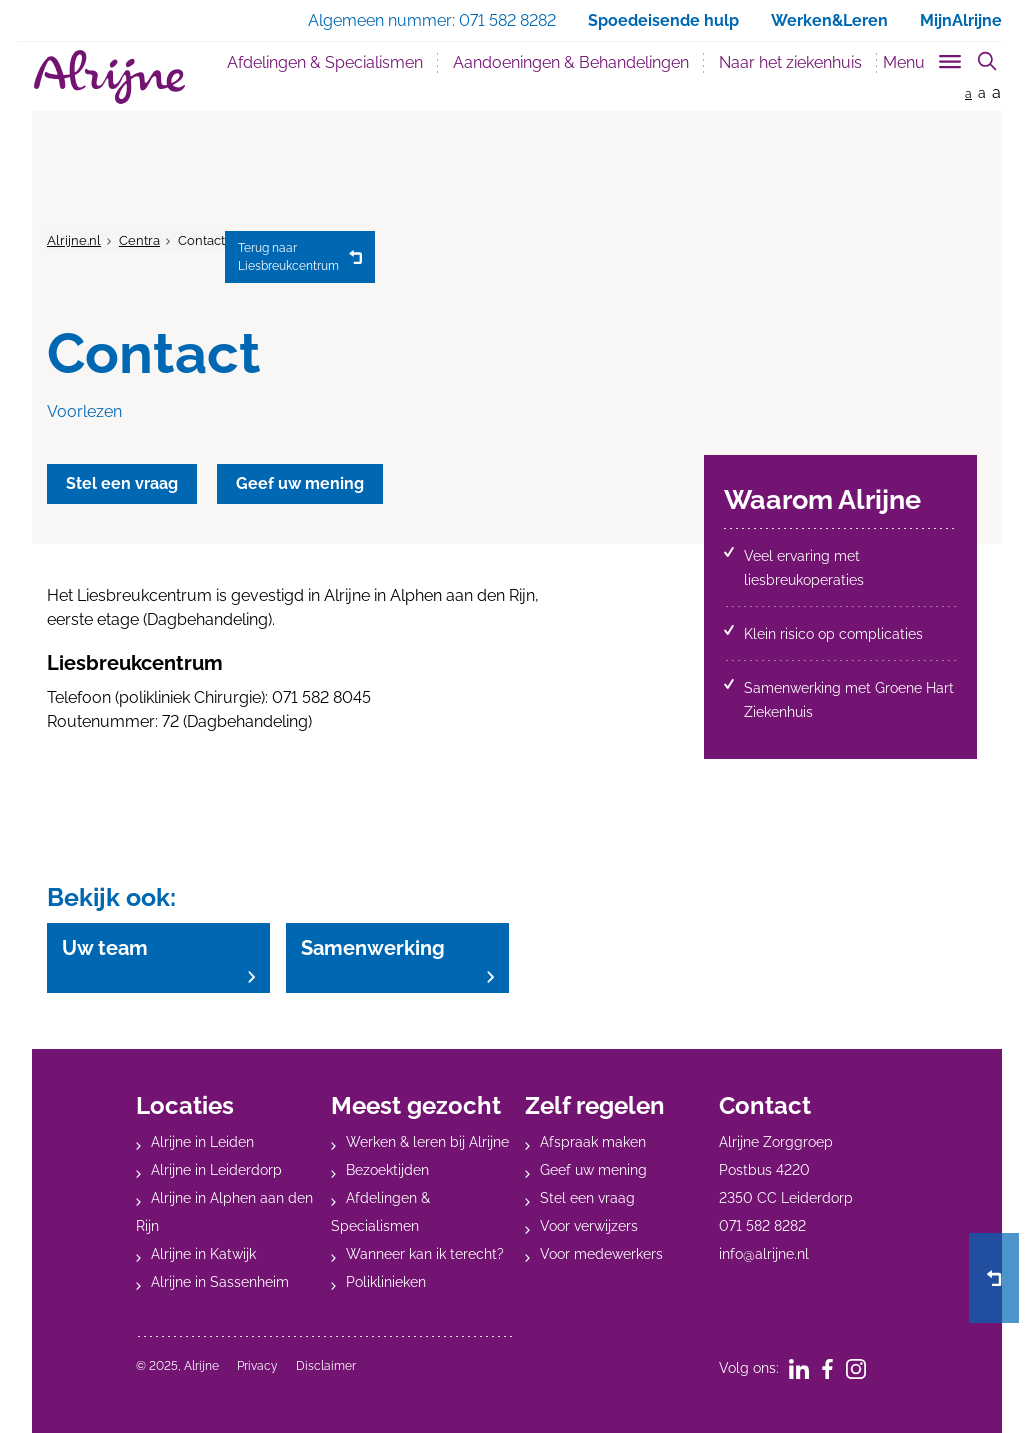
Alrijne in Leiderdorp (216, 1170)
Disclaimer (326, 1366)
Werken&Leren (829, 20)
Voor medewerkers (601, 1254)
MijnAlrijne (961, 20)
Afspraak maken (593, 1142)
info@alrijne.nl (764, 1254)
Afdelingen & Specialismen (325, 62)
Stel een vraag (587, 1198)
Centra (139, 240)
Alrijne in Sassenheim (220, 1282)
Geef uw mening (593, 1170)
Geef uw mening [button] (303, 483)
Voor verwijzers (589, 1226)
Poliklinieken (386, 1282)
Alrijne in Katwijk (203, 1254)
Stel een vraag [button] (123, 483)
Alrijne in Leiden (202, 1142)
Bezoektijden (387, 1170)
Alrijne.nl (74, 240)
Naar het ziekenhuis (790, 62)
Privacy (257, 1366)
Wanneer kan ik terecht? (425, 1254)
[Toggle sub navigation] (923, 58)
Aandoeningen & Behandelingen (571, 62)
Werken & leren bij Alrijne (427, 1142)
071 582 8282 (762, 1226)
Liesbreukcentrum (288, 256)
